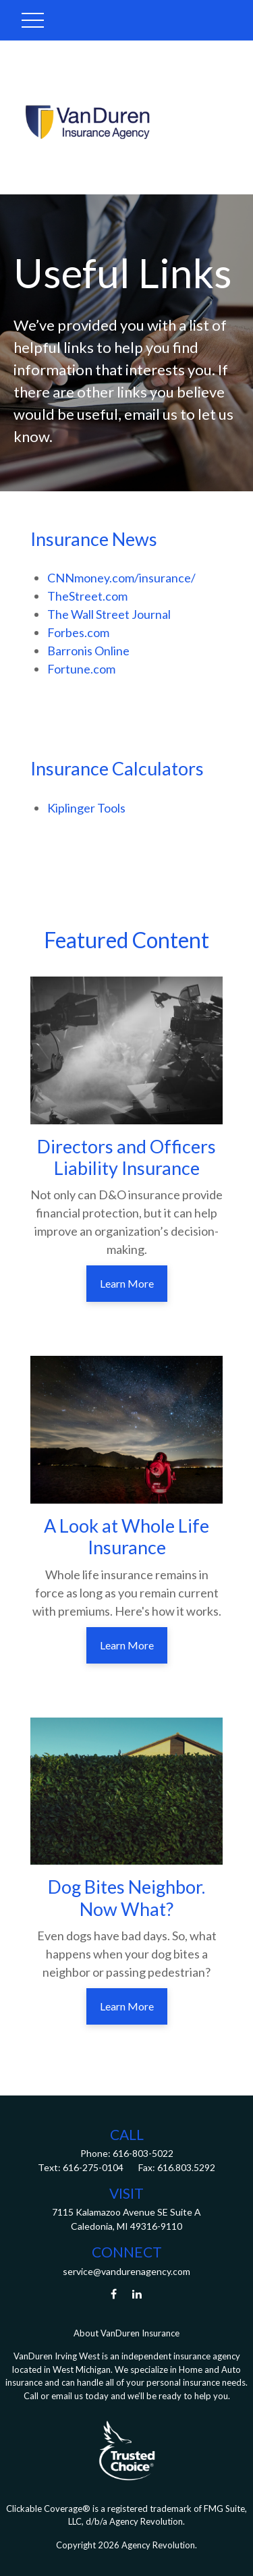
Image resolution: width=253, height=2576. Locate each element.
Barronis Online (88, 650)
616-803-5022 (142, 2153)
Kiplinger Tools (86, 807)
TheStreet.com (87, 595)
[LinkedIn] (137, 2294)
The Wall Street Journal (109, 614)
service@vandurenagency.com (126, 2271)
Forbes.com (78, 632)
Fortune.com (81, 668)
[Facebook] (114, 2294)
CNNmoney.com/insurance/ (121, 577)
